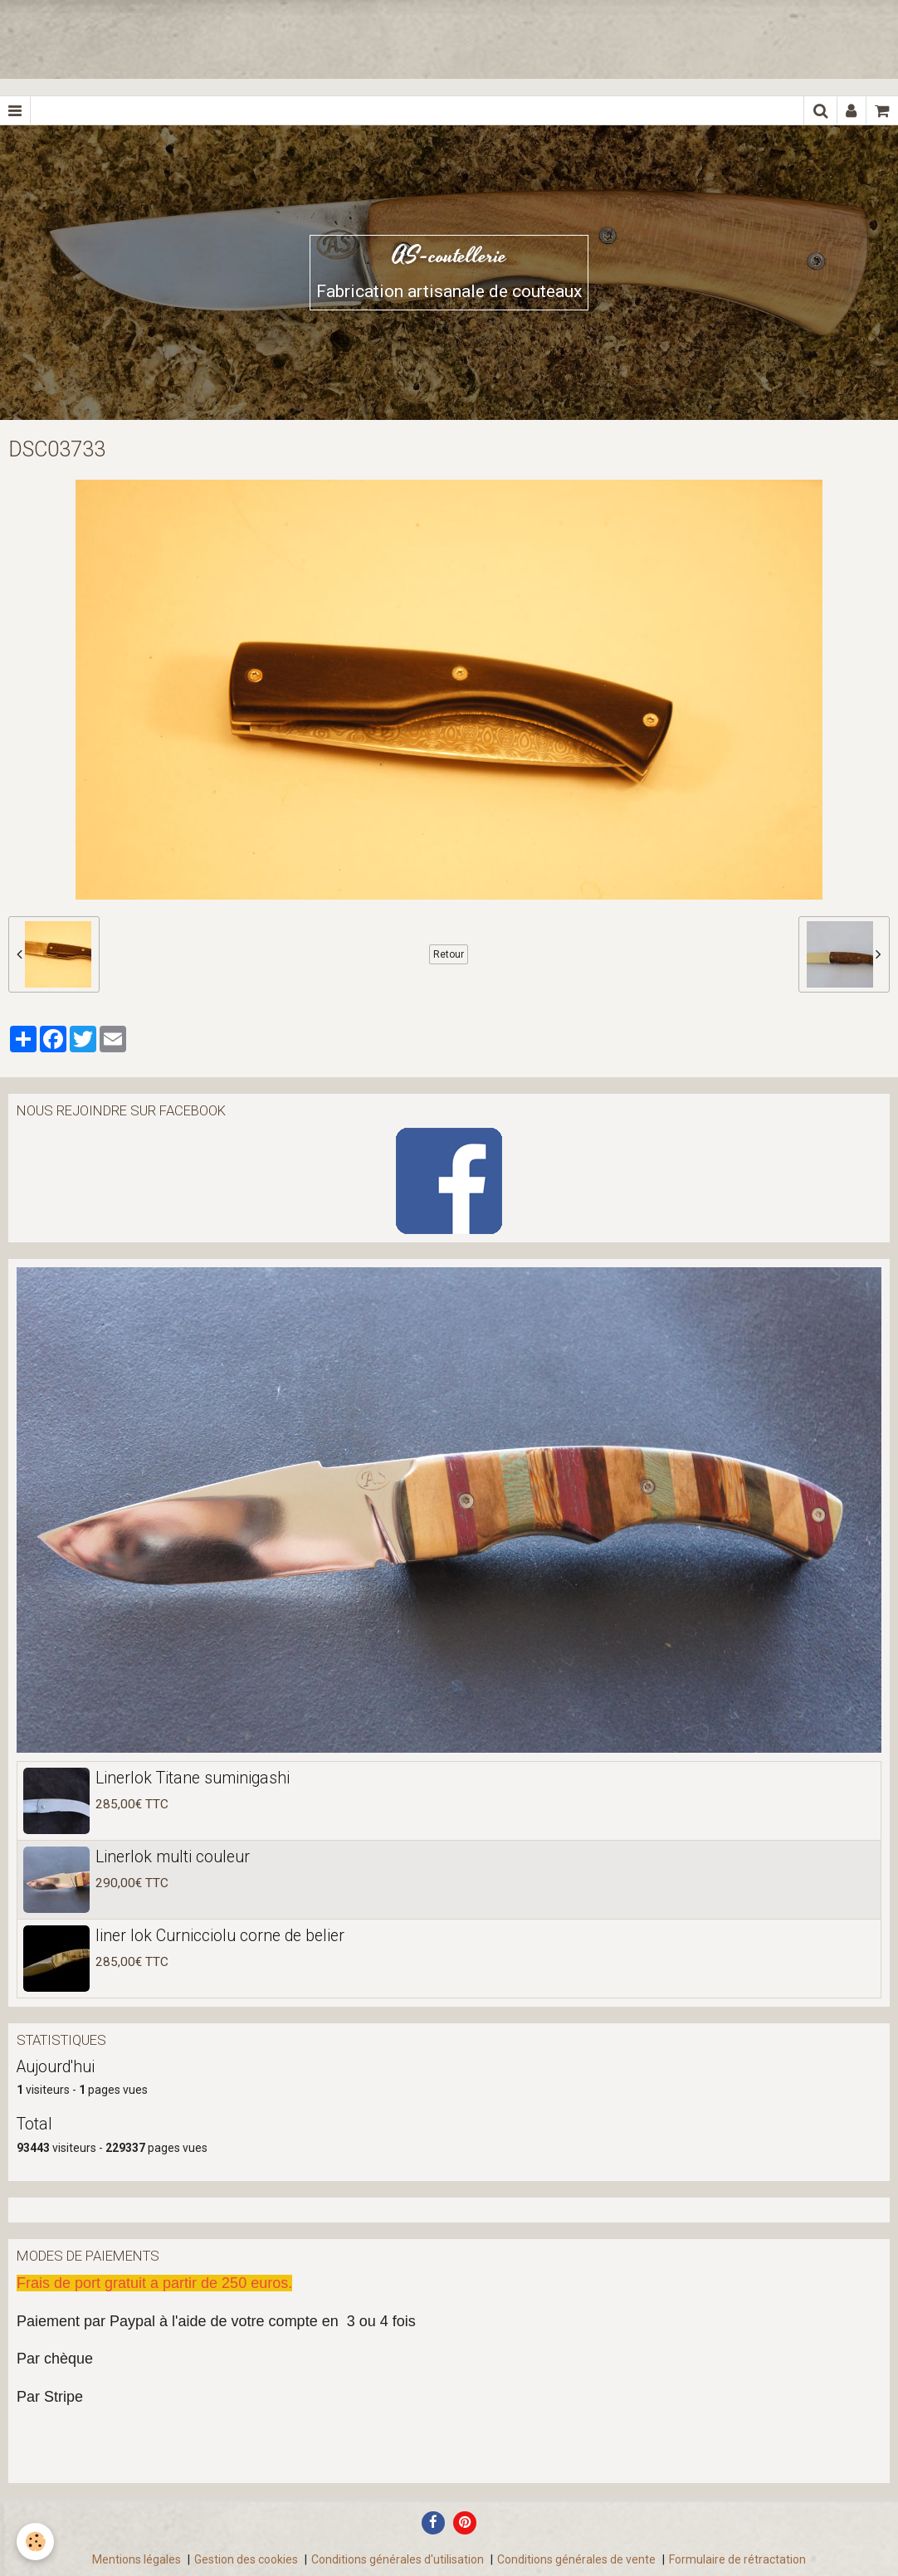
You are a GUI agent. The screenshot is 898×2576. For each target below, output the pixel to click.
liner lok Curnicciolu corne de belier (219, 1934)
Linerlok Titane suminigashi (192, 1777)
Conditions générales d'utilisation (397, 2559)
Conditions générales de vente (576, 2559)
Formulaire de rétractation (737, 2559)
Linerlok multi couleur (172, 1856)
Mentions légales (136, 2559)
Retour (448, 954)
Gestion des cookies (246, 2559)
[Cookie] (35, 2541)
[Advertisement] (302, 37)
